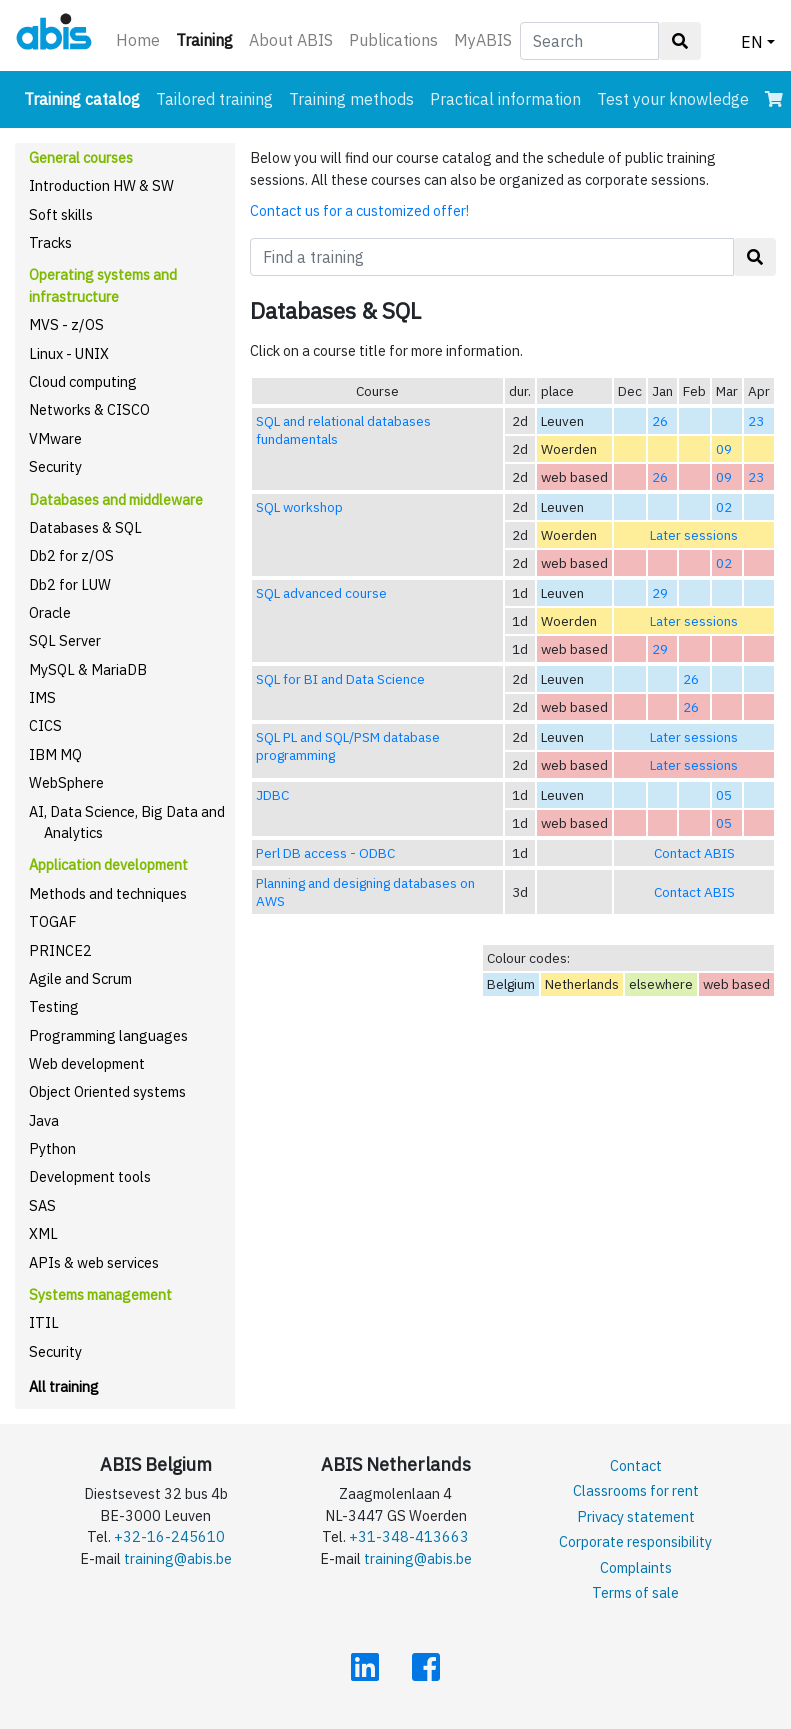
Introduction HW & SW (101, 185)
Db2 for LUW (70, 584)
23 (756, 421)
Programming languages (108, 1035)
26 (660, 421)
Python (52, 1148)
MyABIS (483, 40)
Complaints (636, 1567)
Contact (636, 1465)
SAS (42, 1205)
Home (138, 40)
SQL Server (65, 640)
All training (64, 1386)
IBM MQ (55, 754)
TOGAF (53, 921)
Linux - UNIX (69, 353)
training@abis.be (178, 1558)
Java (44, 1120)
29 (660, 593)
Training (208, 38)
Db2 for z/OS (71, 555)
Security (55, 466)
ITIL (44, 1322)
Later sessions (694, 535)
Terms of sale (635, 1592)
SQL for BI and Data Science (340, 679)
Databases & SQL (85, 527)
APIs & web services (94, 1262)
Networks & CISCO (89, 409)
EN (752, 42)
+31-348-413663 (409, 1536)
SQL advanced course (321, 593)
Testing (54, 1006)
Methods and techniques (108, 893)
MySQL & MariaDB (88, 669)
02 (724, 507)
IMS (42, 697)
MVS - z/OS (66, 324)
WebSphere (66, 782)
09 (724, 449)
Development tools (90, 1176)
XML (43, 1233)
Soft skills (61, 214)
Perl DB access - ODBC (325, 853)
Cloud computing (83, 381)
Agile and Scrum (80, 978)
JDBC (272, 795)
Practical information (505, 99)
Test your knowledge (673, 99)
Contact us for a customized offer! (359, 210)
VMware (55, 438)
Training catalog (86, 97)
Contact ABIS (694, 853)
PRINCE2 (60, 950)
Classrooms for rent (636, 1490)
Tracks (50, 242)
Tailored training (214, 99)
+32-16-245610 (169, 1536)
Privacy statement (636, 1516)
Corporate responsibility (635, 1541)
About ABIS (291, 40)
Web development (87, 1063)
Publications (393, 40)
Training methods (351, 99)
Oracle (50, 612)
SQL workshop (299, 507)
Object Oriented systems (107, 1091)
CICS (45, 725)
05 (724, 795)
